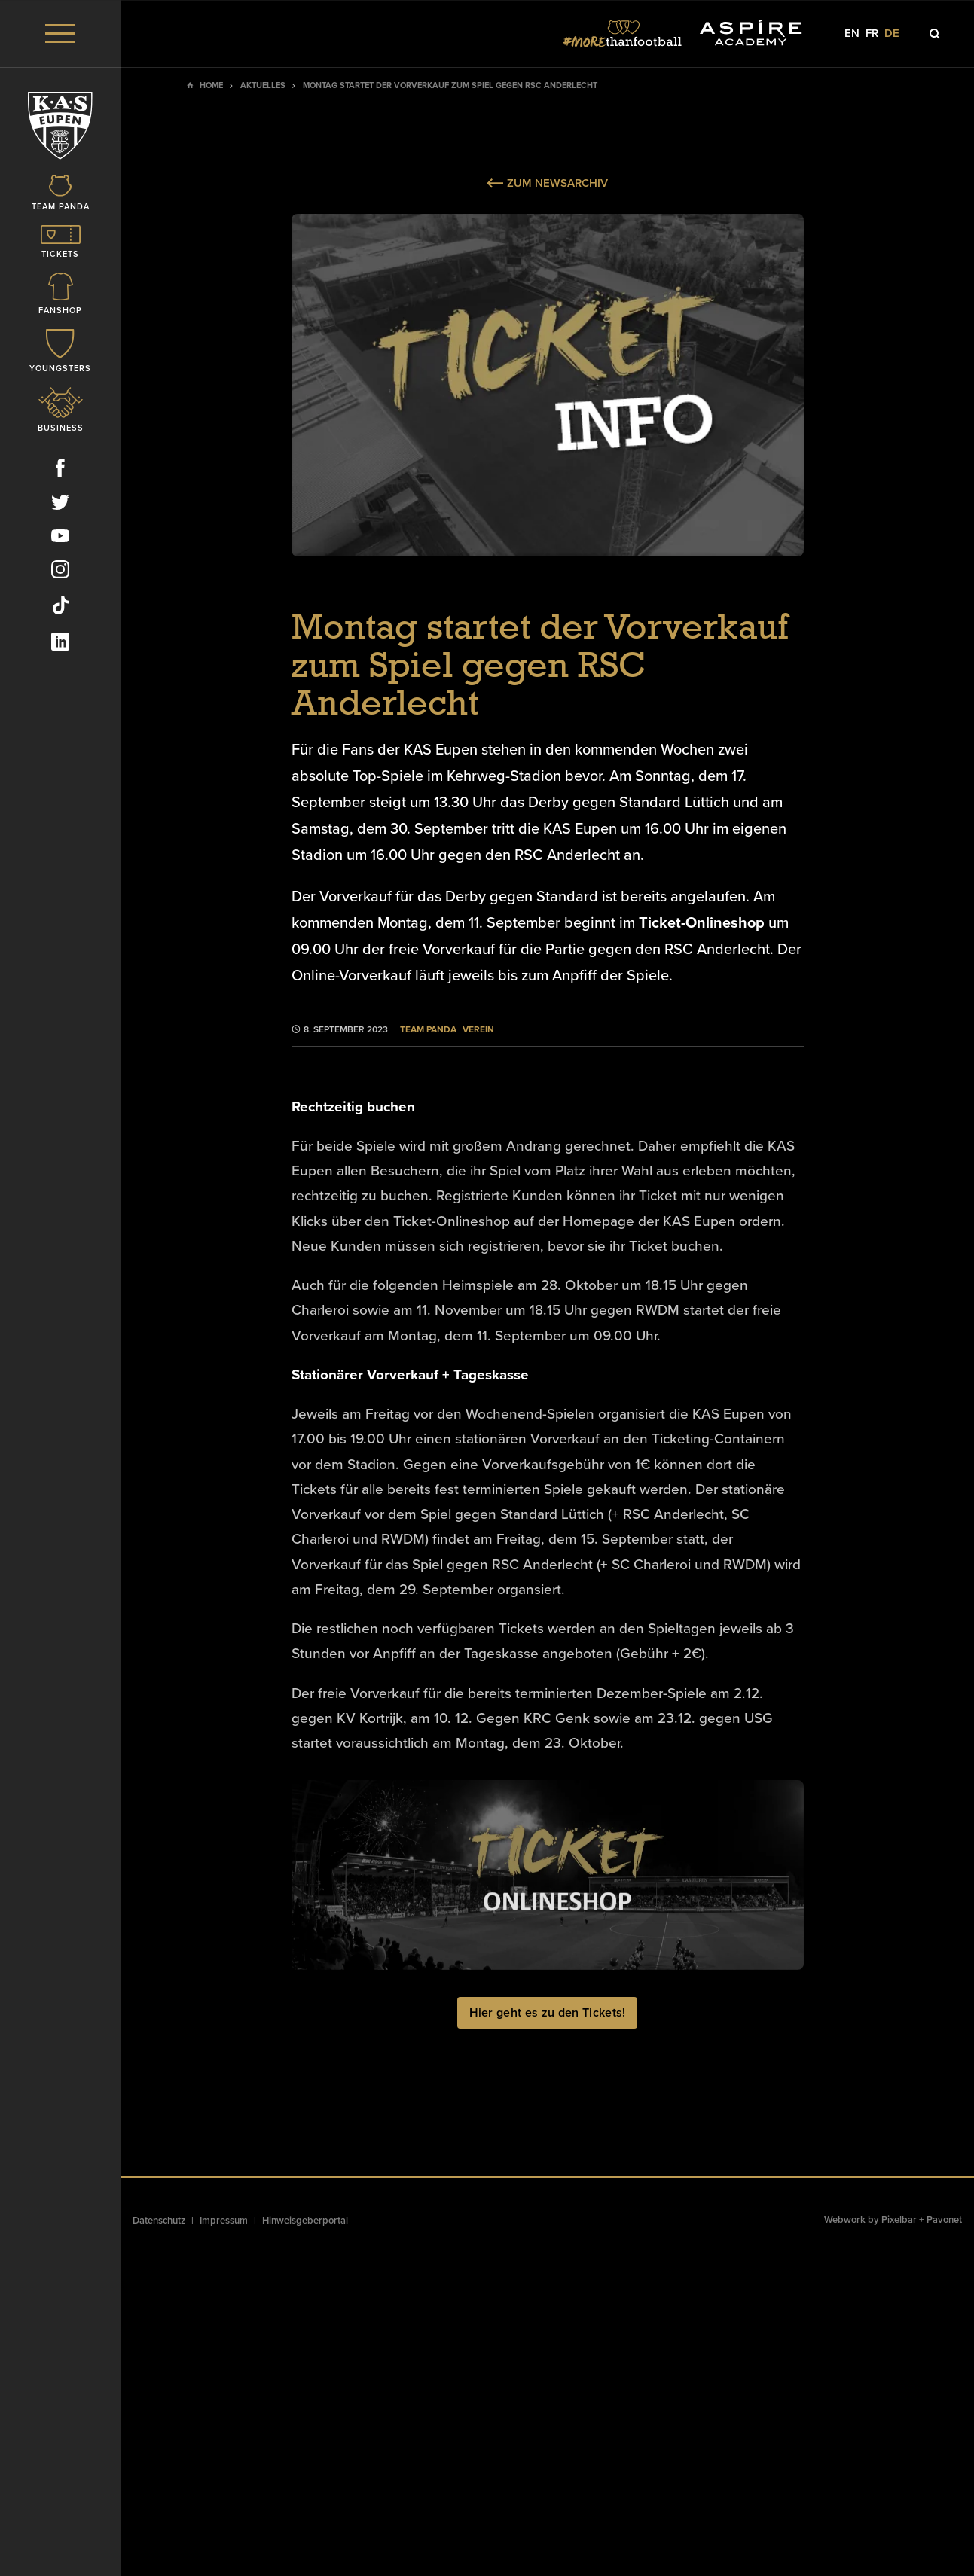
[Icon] (60, 194)
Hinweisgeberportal (305, 2221)
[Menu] (60, 33)
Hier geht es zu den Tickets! (547, 2012)
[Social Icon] (60, 471)
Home (211, 85)
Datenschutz (159, 2221)
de (891, 33)
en (852, 33)
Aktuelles (262, 85)
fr (872, 33)
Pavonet (944, 2220)
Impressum (224, 2221)
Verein (478, 1029)
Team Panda (428, 1029)
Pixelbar (899, 2220)
